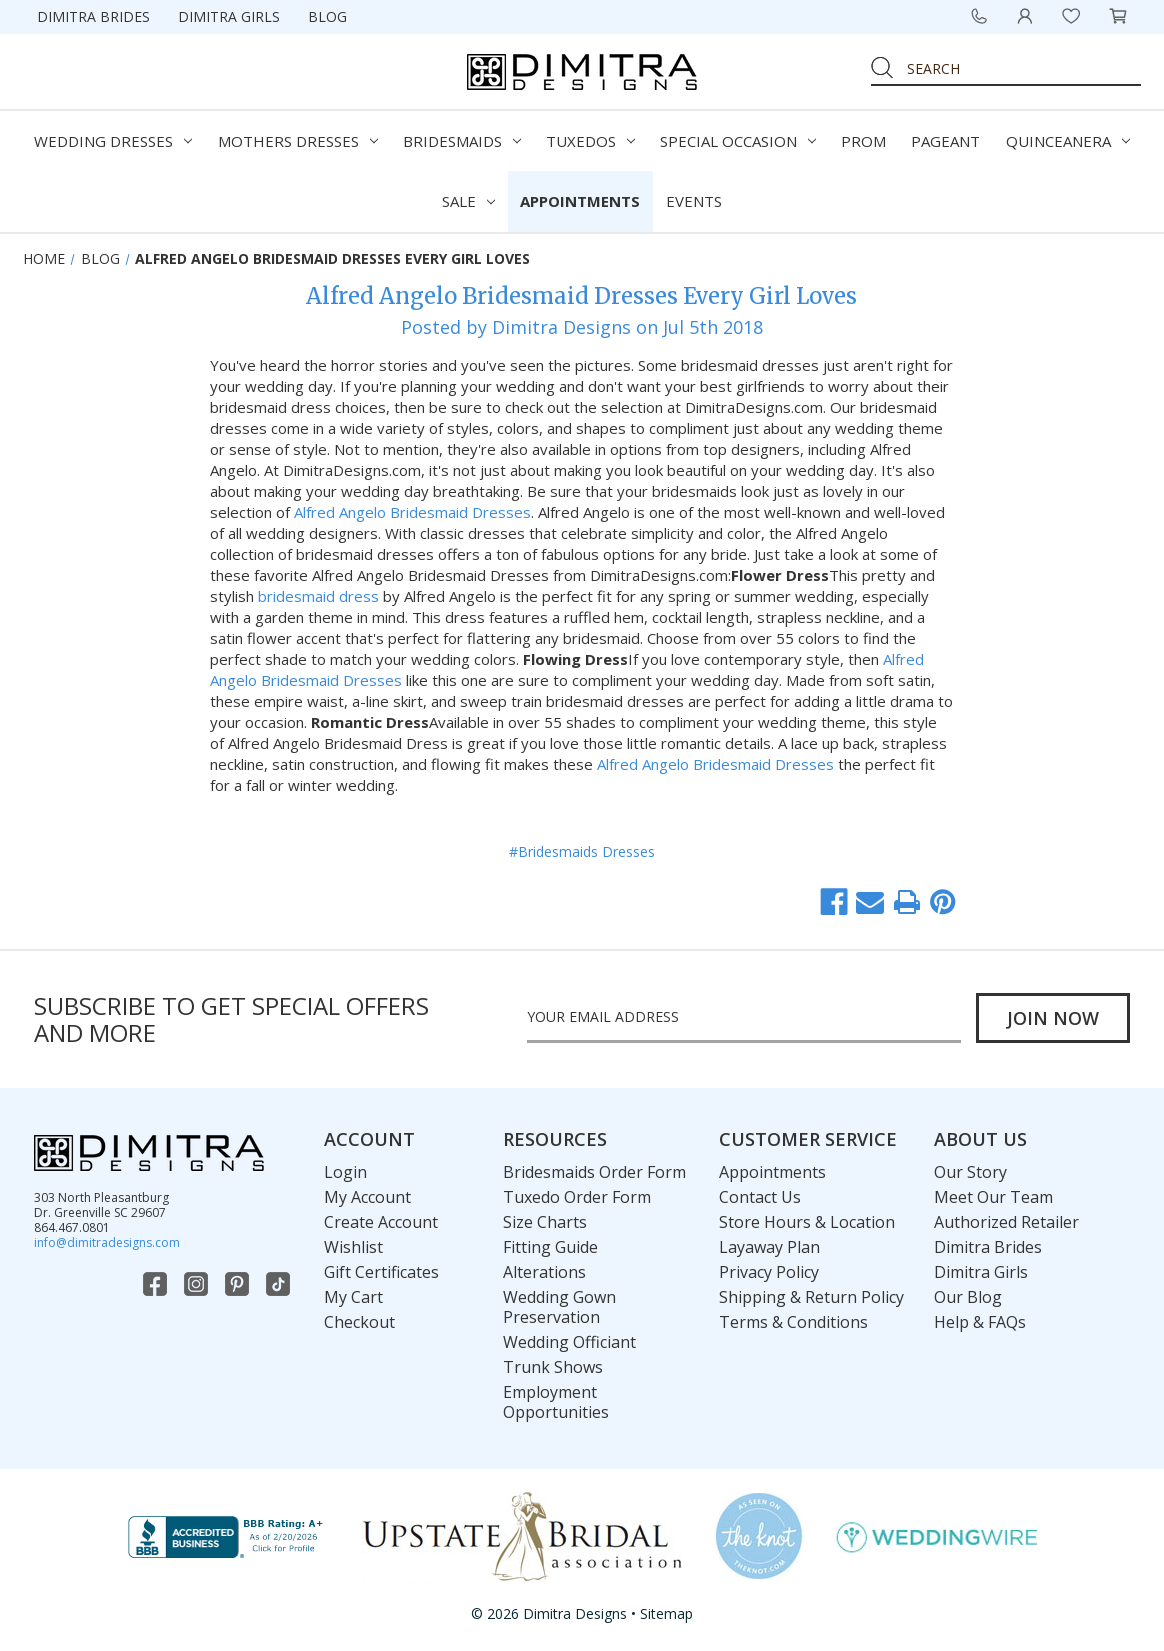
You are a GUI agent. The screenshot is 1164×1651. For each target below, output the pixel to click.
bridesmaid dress (316, 596)
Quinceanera (1068, 141)
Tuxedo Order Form (577, 1197)
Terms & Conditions (793, 1322)
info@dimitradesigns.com (107, 1242)
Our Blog (968, 1297)
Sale (468, 201)
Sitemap (666, 1613)
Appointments (580, 201)
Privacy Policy (769, 1272)
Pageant (945, 141)
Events (694, 201)
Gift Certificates (381, 1272)
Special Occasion (738, 141)
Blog (327, 16)
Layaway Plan (769, 1247)
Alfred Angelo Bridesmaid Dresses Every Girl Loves (581, 296)
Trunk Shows (553, 1367)
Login (345, 1172)
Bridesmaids (462, 141)
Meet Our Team (993, 1197)
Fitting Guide (550, 1247)
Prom (863, 141)
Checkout (359, 1322)
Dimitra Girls (229, 16)
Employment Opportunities (556, 1402)
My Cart (353, 1297)
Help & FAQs (980, 1322)
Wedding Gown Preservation (559, 1307)
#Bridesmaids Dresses (582, 851)
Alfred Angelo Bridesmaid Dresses (412, 512)
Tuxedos (590, 141)
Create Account (381, 1222)
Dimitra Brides (93, 16)
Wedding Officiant (569, 1342)
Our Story (970, 1172)
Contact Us (760, 1197)
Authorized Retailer (1006, 1222)
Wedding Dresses (113, 141)
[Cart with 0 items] (1118, 16)
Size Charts (545, 1222)
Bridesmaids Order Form (594, 1172)
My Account (367, 1197)
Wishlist (353, 1247)
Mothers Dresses (298, 141)
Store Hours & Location (807, 1222)
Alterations (544, 1272)
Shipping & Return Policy (811, 1297)
